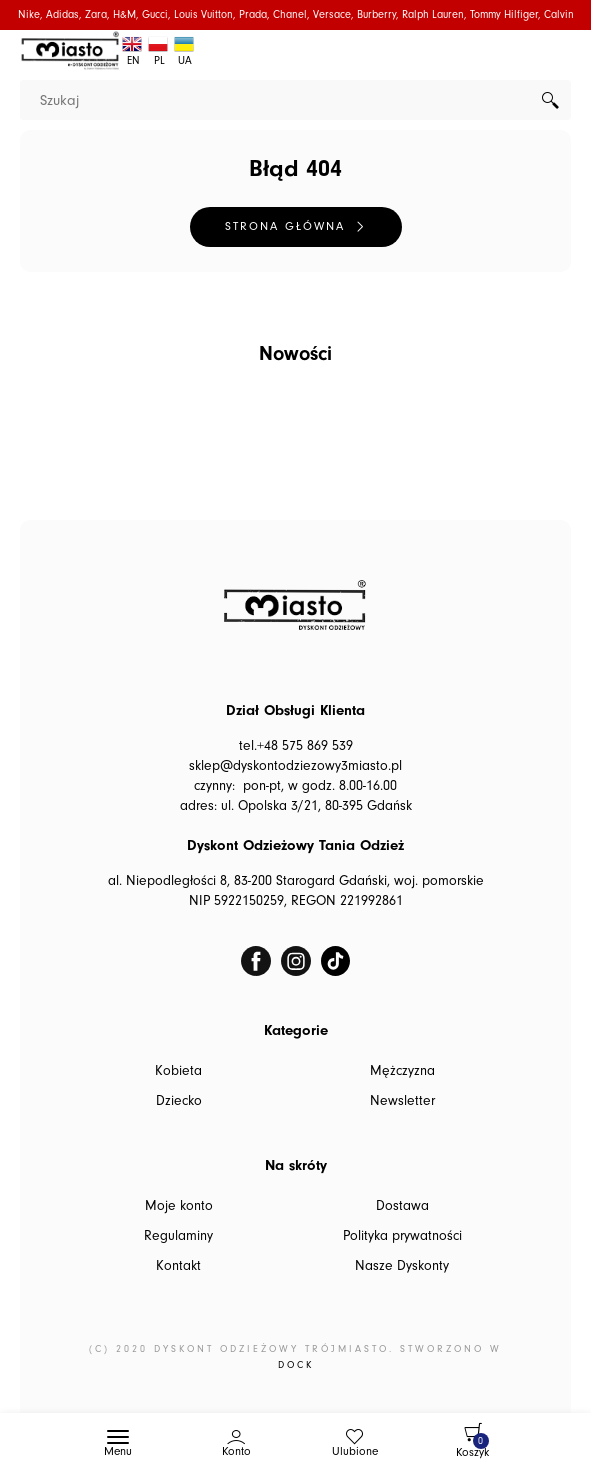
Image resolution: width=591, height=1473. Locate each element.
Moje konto (179, 1206)
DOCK (296, 1365)
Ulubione (355, 1451)
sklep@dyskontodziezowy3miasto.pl (295, 766)
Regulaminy (178, 1236)
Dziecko (179, 1101)
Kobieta (178, 1071)
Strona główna (285, 226)
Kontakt (178, 1266)
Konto (236, 1451)
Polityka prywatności (402, 1236)
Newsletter (402, 1101)
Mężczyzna (402, 1071)
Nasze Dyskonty (402, 1266)
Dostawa (402, 1206)
